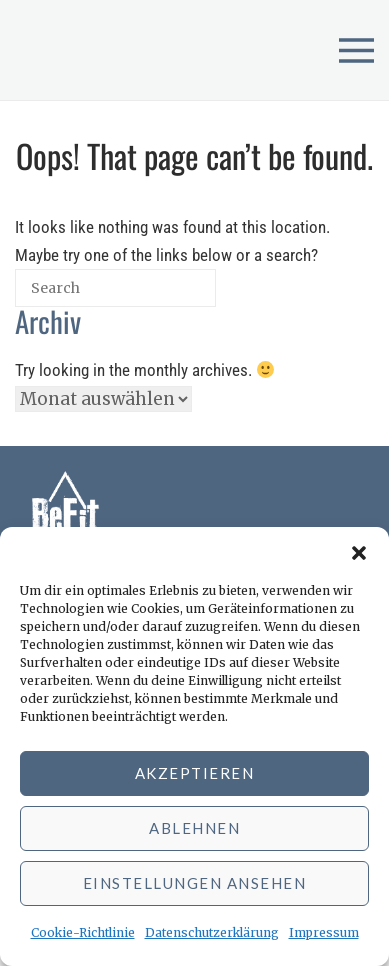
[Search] (164, 295)
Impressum (324, 932)
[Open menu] (356, 50)
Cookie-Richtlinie (83, 932)
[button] (359, 552)
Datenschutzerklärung (212, 932)
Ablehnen (194, 828)
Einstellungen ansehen (195, 883)
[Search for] (115, 288)
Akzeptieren (195, 773)
